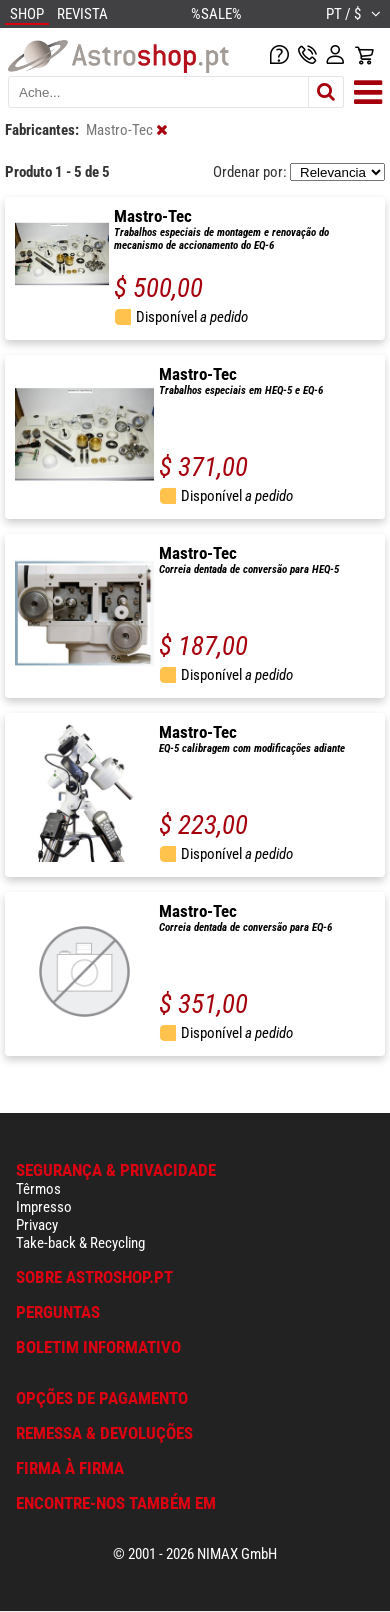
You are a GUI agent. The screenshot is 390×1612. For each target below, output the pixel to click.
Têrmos (38, 1189)
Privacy (37, 1225)
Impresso (44, 1207)
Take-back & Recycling (80, 1243)
